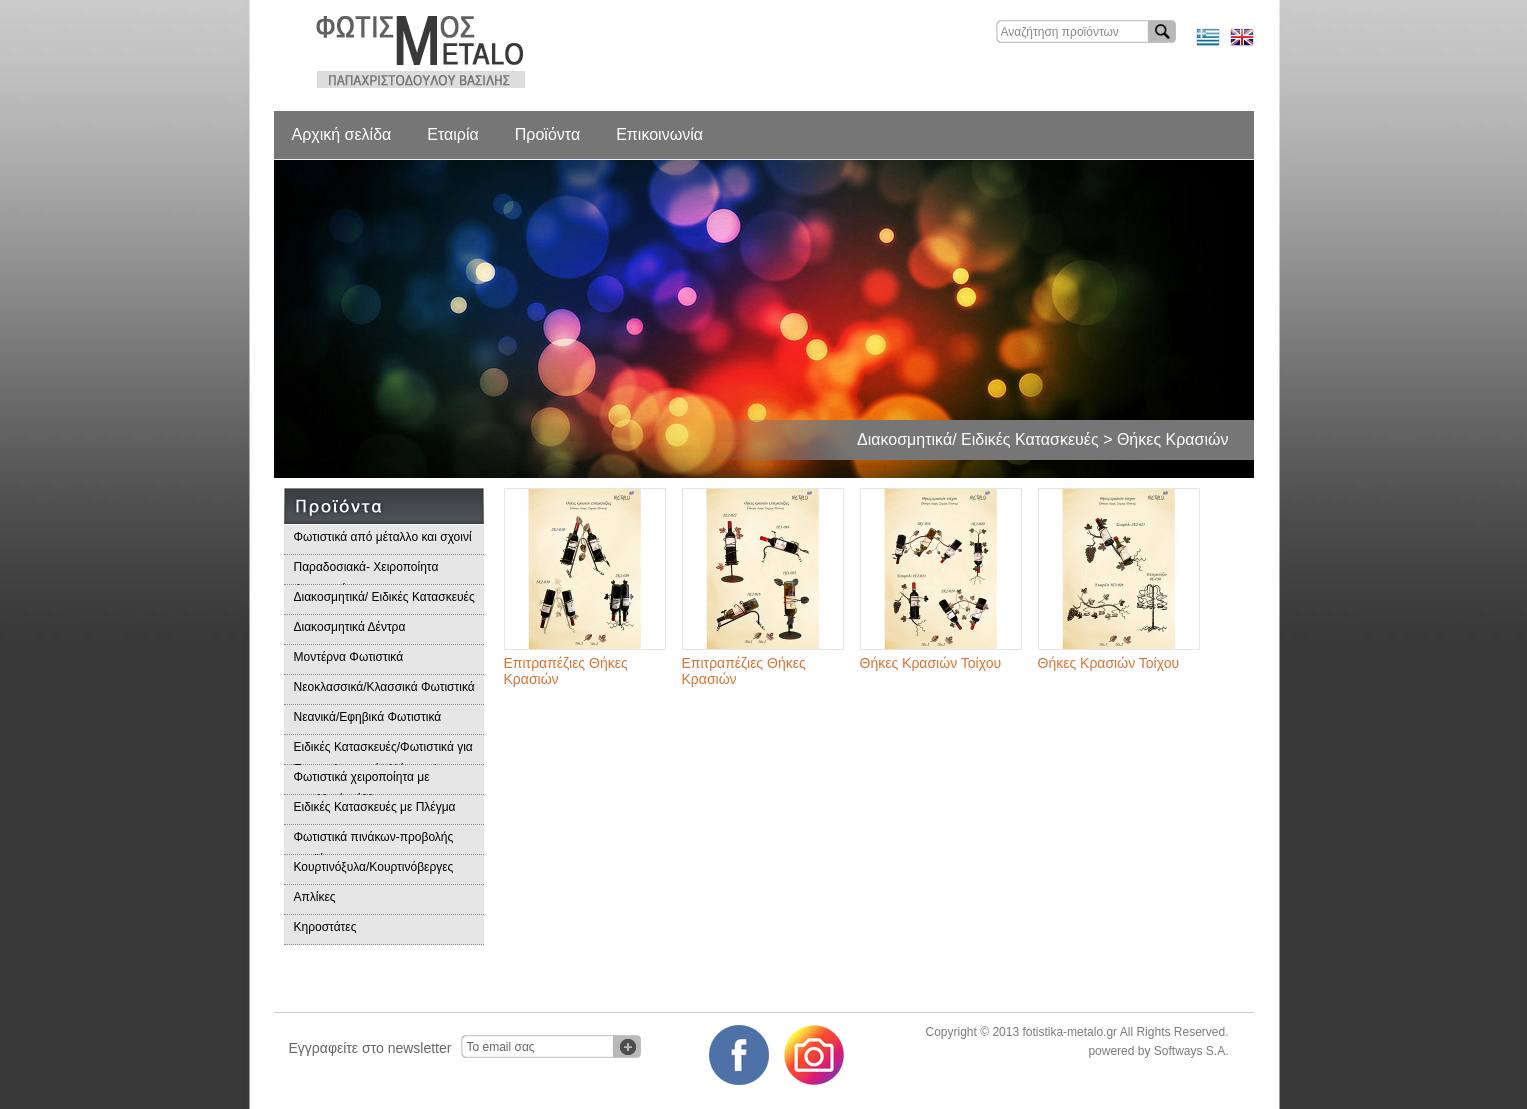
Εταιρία (452, 134)
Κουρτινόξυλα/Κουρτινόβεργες (374, 867)
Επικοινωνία (659, 134)
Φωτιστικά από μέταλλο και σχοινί (383, 537)
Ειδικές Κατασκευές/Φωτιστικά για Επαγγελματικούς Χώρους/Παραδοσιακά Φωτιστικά (383, 752)
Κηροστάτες (325, 927)
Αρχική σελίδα (342, 134)
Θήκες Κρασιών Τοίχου (931, 663)
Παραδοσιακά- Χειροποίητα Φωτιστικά (366, 572)
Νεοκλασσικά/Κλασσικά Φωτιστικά (384, 687)
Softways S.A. (1191, 1051)
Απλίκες (315, 897)
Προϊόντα (547, 134)
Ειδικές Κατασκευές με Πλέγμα (375, 807)
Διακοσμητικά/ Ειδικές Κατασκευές (384, 597)
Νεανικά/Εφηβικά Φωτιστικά (368, 717)
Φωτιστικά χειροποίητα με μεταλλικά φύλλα (362, 782)
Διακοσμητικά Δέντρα (350, 627)
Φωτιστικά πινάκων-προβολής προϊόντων (374, 842)
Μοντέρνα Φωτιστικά (349, 657)
